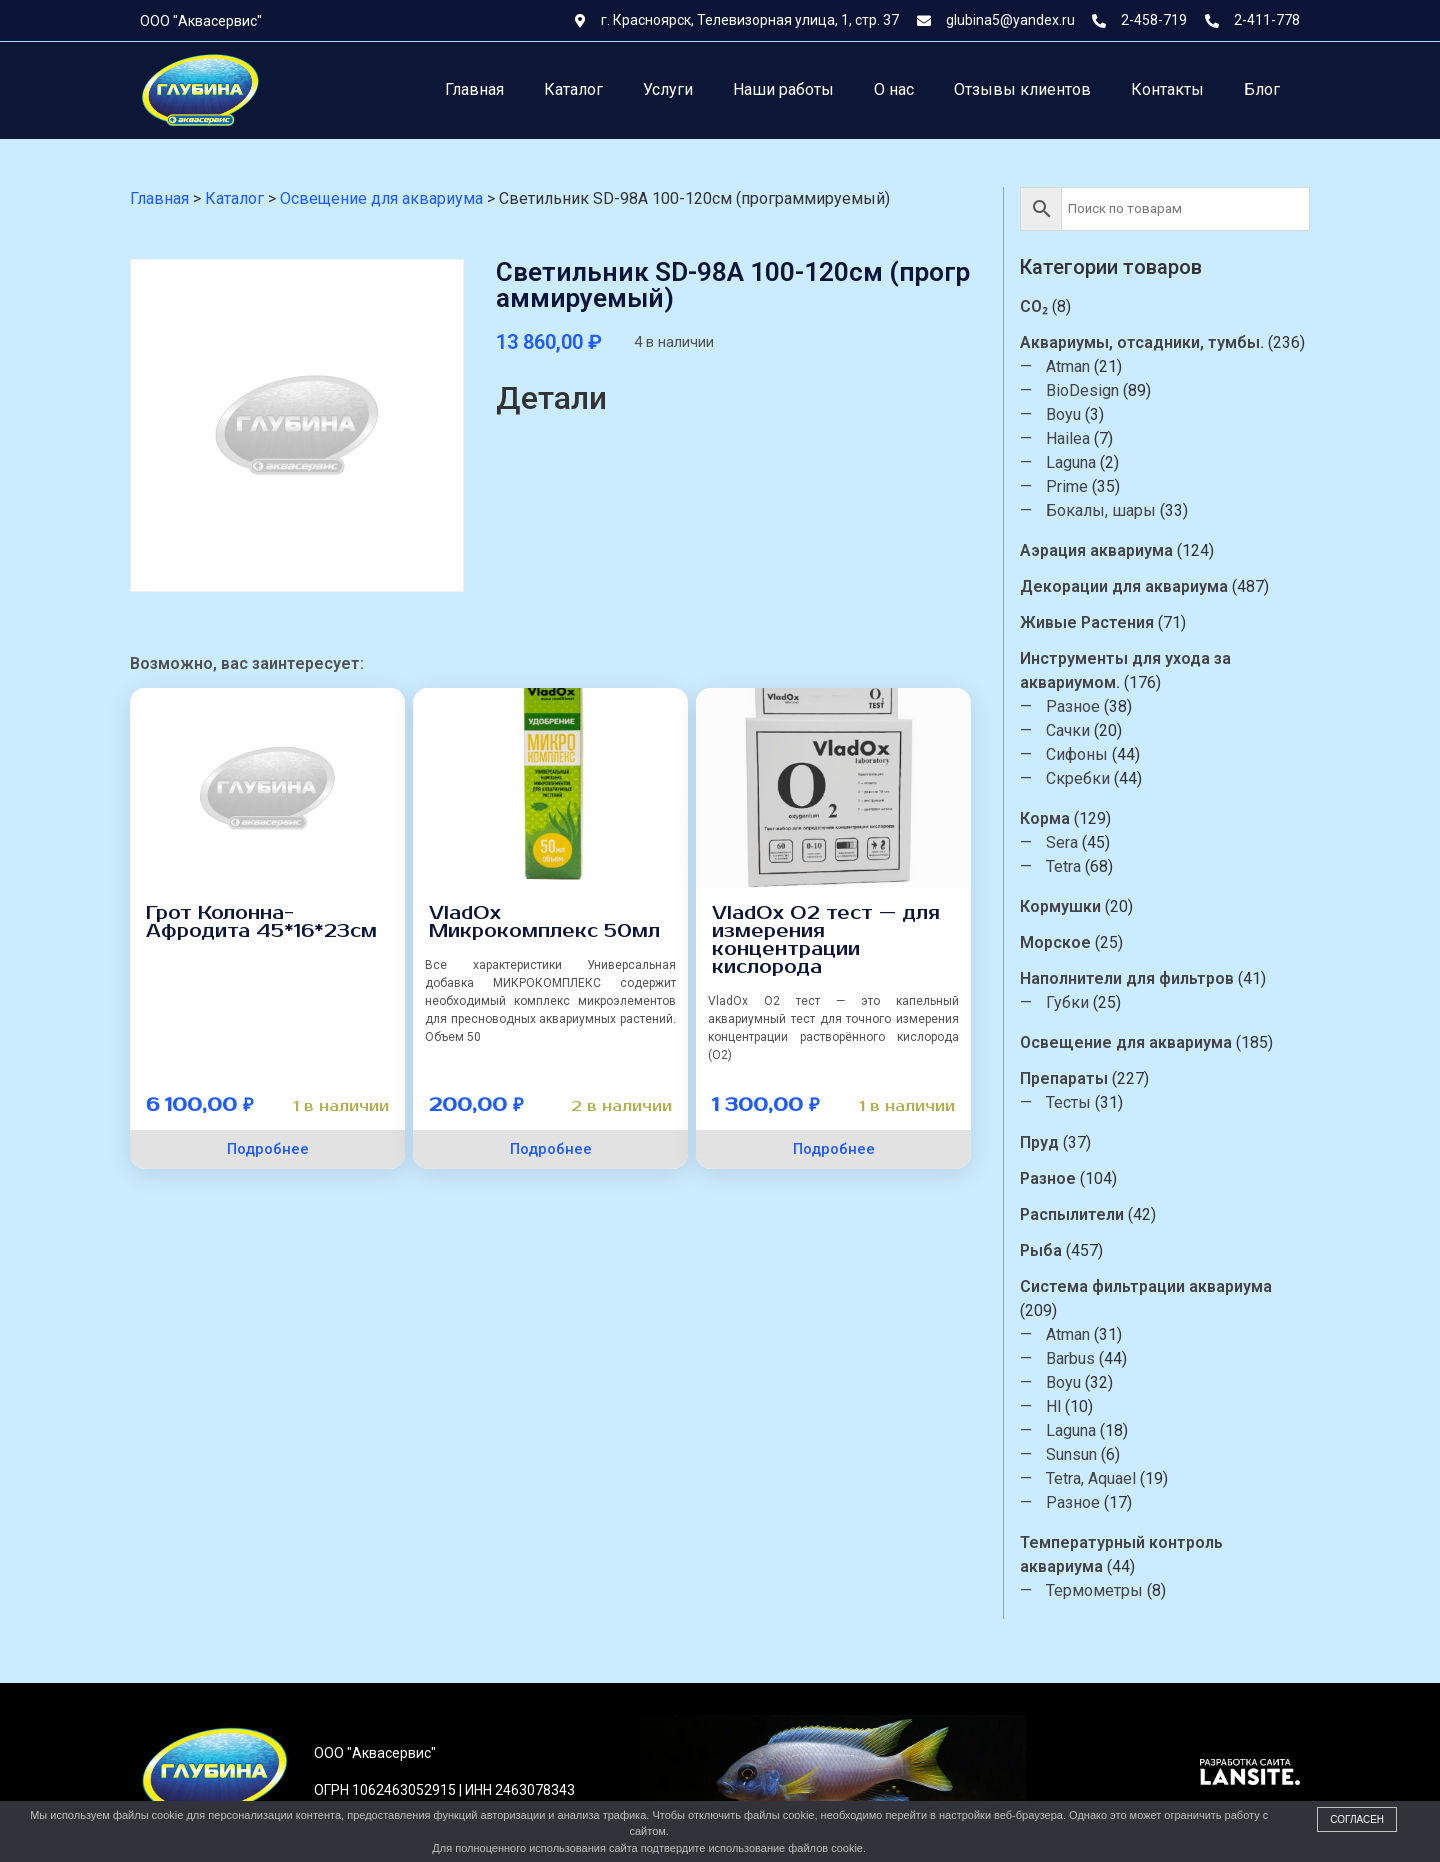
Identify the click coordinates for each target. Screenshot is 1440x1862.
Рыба (1042, 1250)
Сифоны (1078, 754)
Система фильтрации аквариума (1147, 1286)
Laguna (1072, 462)
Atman (1069, 366)
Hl (1054, 1406)
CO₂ (1035, 306)
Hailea (1069, 438)
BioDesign (1083, 390)
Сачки (1069, 730)
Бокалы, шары (1102, 510)
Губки (1068, 1002)
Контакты (1167, 89)
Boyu (1064, 414)
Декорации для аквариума (1125, 586)
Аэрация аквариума (1097, 550)
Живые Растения (1088, 622)
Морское (1056, 942)
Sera (1063, 842)
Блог (1262, 89)
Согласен (1357, 1819)
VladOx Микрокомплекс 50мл (544, 922)
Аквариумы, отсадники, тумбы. (1143, 342)
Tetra (1064, 866)
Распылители (1073, 1214)
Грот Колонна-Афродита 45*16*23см (261, 922)
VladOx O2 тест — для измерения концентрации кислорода (826, 940)
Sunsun (1072, 1454)
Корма (1046, 818)
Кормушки (1061, 906)
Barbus (1071, 1358)
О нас (894, 89)
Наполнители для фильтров (1128, 978)
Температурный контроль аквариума (1122, 1554)
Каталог (573, 89)
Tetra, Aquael (1092, 1478)
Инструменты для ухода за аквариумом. (1126, 670)
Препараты (1065, 1078)
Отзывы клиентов (1022, 89)
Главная (474, 89)
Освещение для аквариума (1127, 1042)
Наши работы (783, 89)
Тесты (1069, 1102)
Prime (1068, 486)
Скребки (1079, 778)
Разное (1074, 706)
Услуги (668, 89)
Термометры (1095, 1590)
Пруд (1040, 1142)
